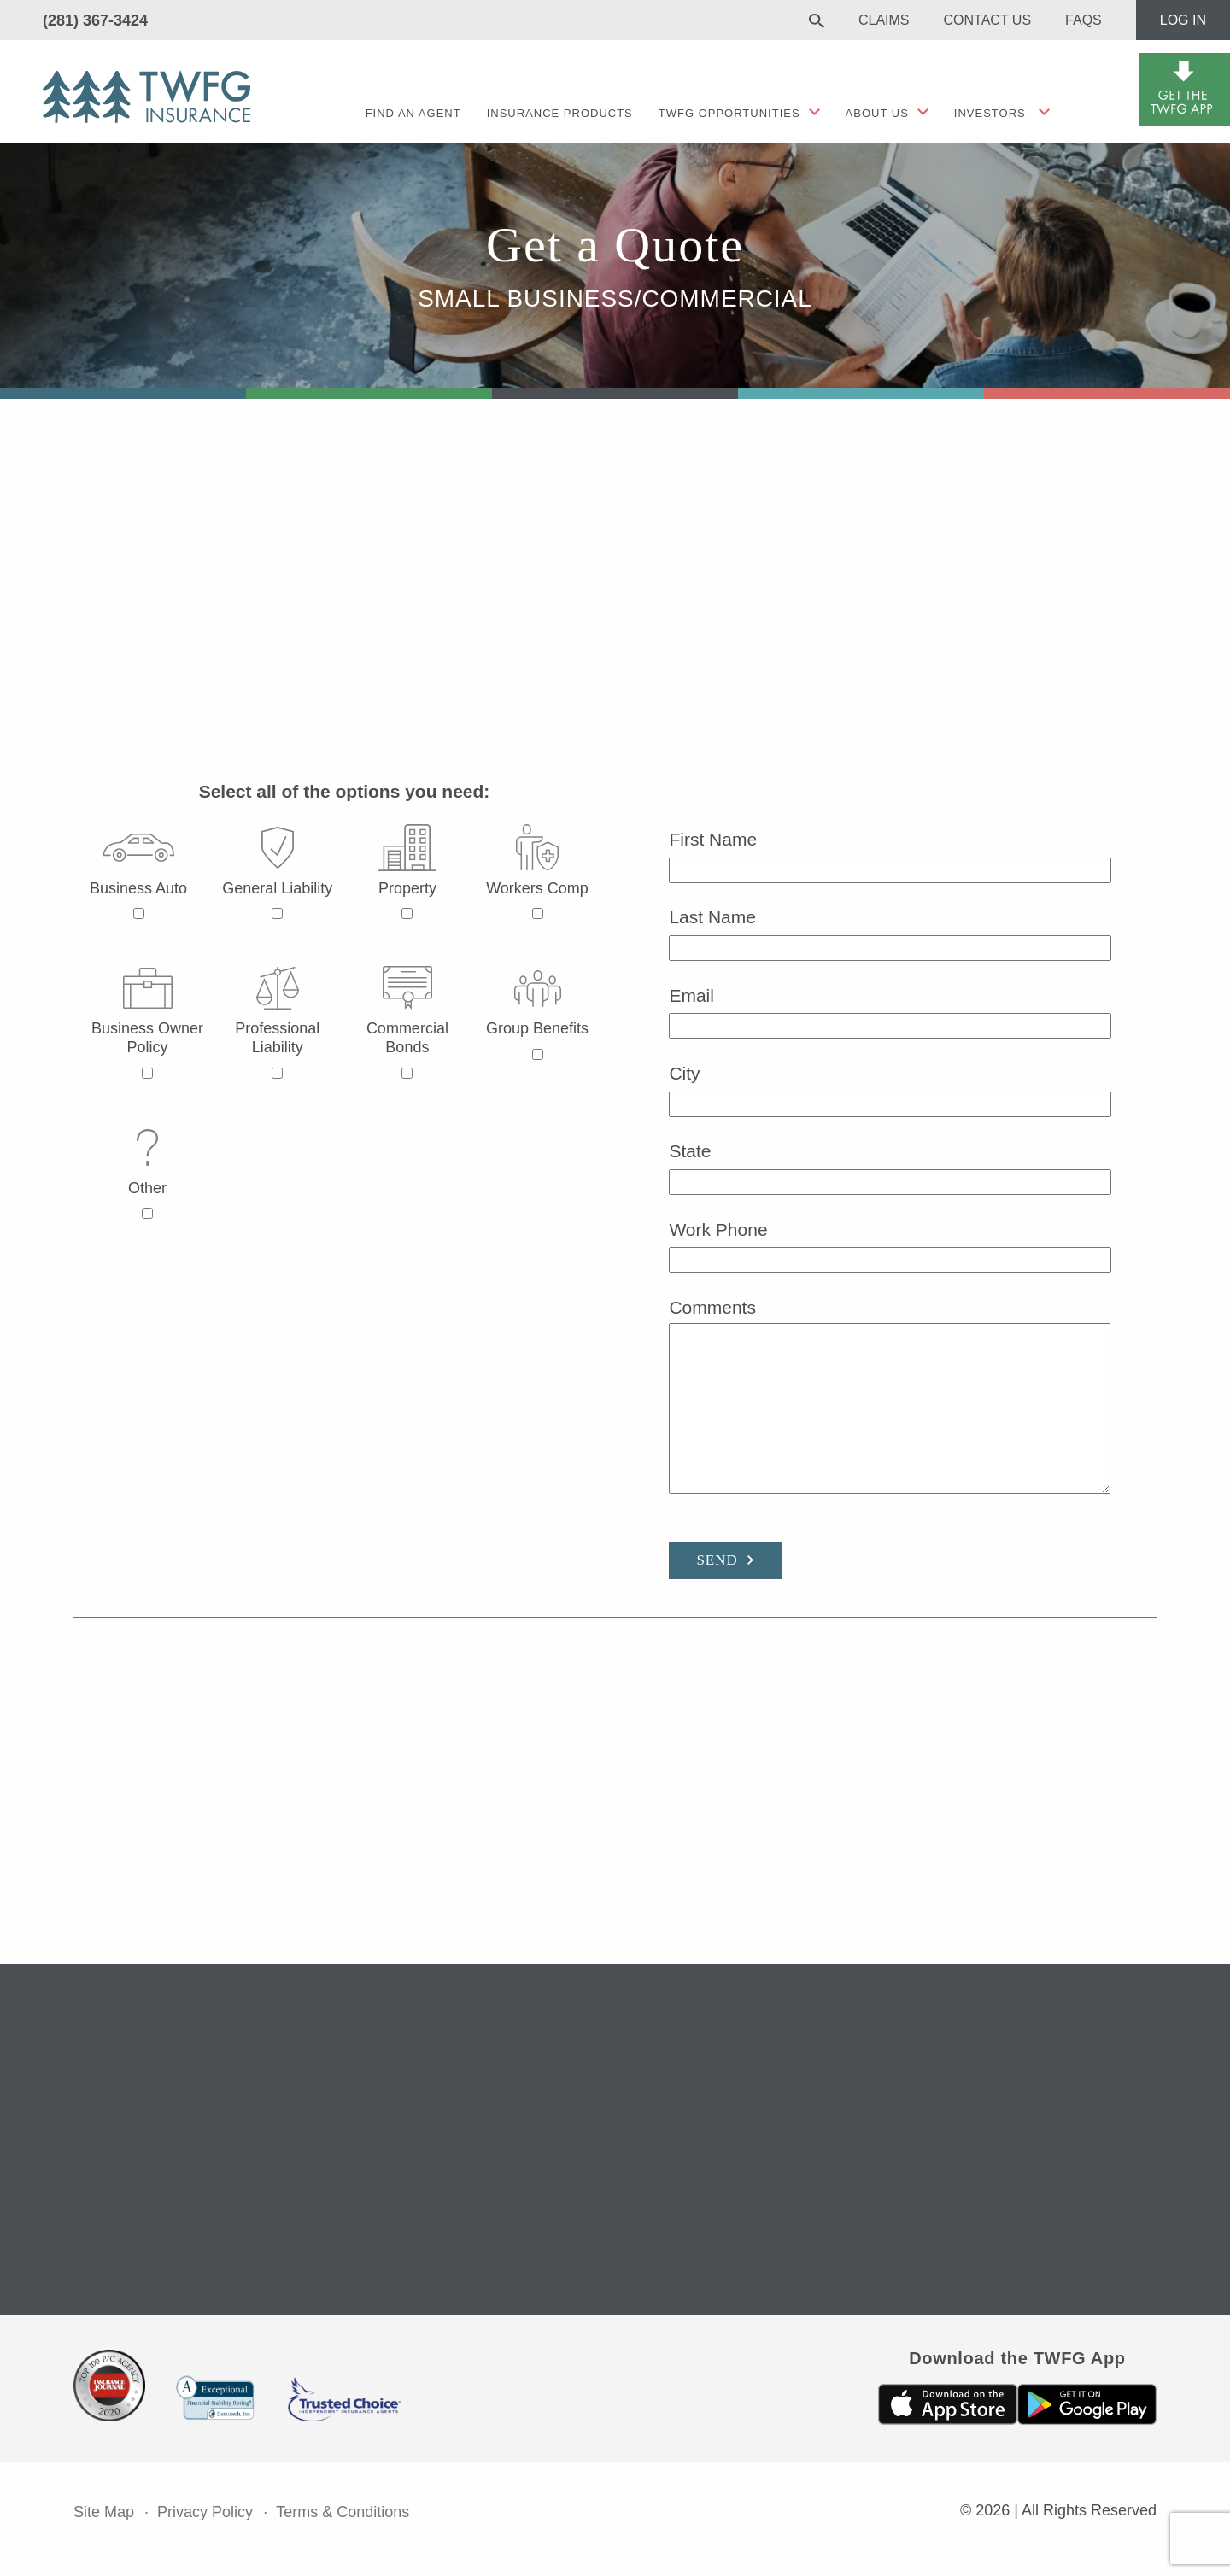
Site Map (103, 2511)
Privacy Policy (205, 2511)
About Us (877, 113)
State (890, 1166)
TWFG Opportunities (729, 113)
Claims (884, 20)
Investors (990, 113)
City (890, 1088)
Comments (889, 1397)
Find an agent (413, 113)
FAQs (1083, 20)
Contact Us (988, 20)
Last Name (890, 932)
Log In (1183, 20)
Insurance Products (560, 113)
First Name (890, 854)
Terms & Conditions (342, 2511)
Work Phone (890, 1245)
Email (890, 1011)
